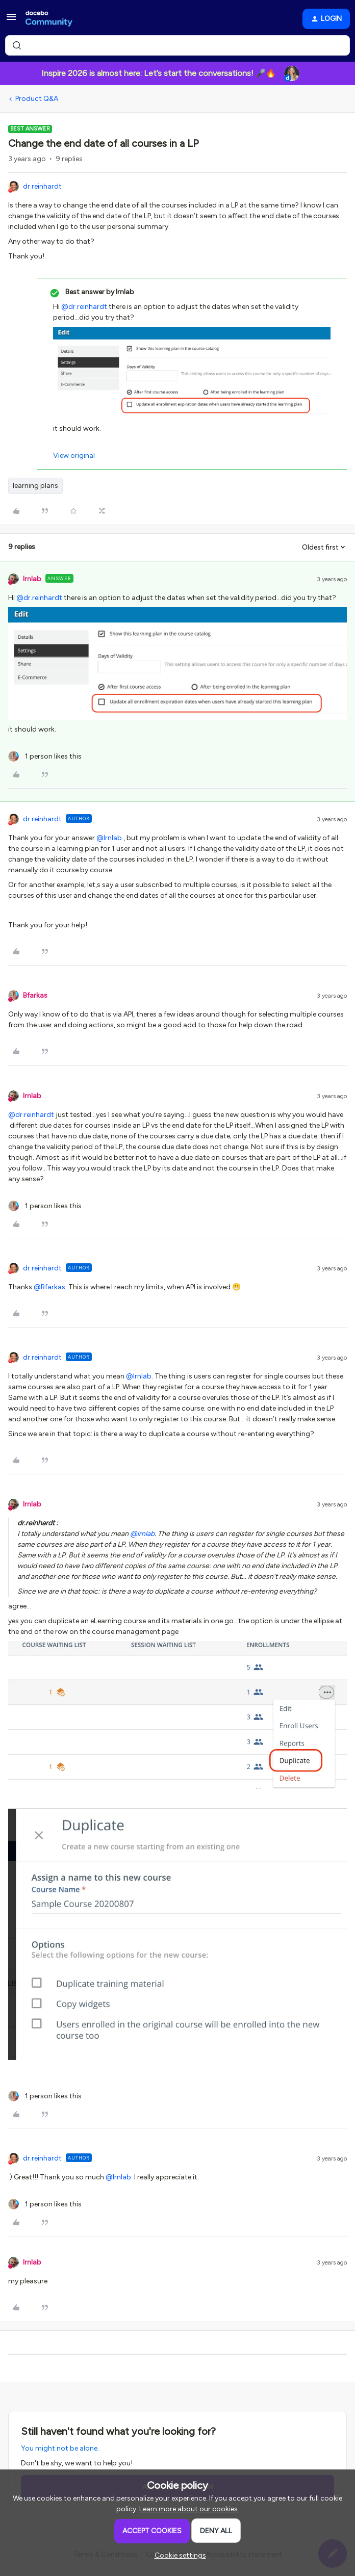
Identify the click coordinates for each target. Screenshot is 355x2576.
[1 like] (45, 756)
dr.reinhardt (42, 186)
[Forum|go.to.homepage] (49, 19)
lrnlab (32, 579)
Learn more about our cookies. (189, 2509)
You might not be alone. (60, 2448)
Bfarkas (35, 995)
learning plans (35, 485)
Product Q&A (36, 98)
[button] (11, 20)
